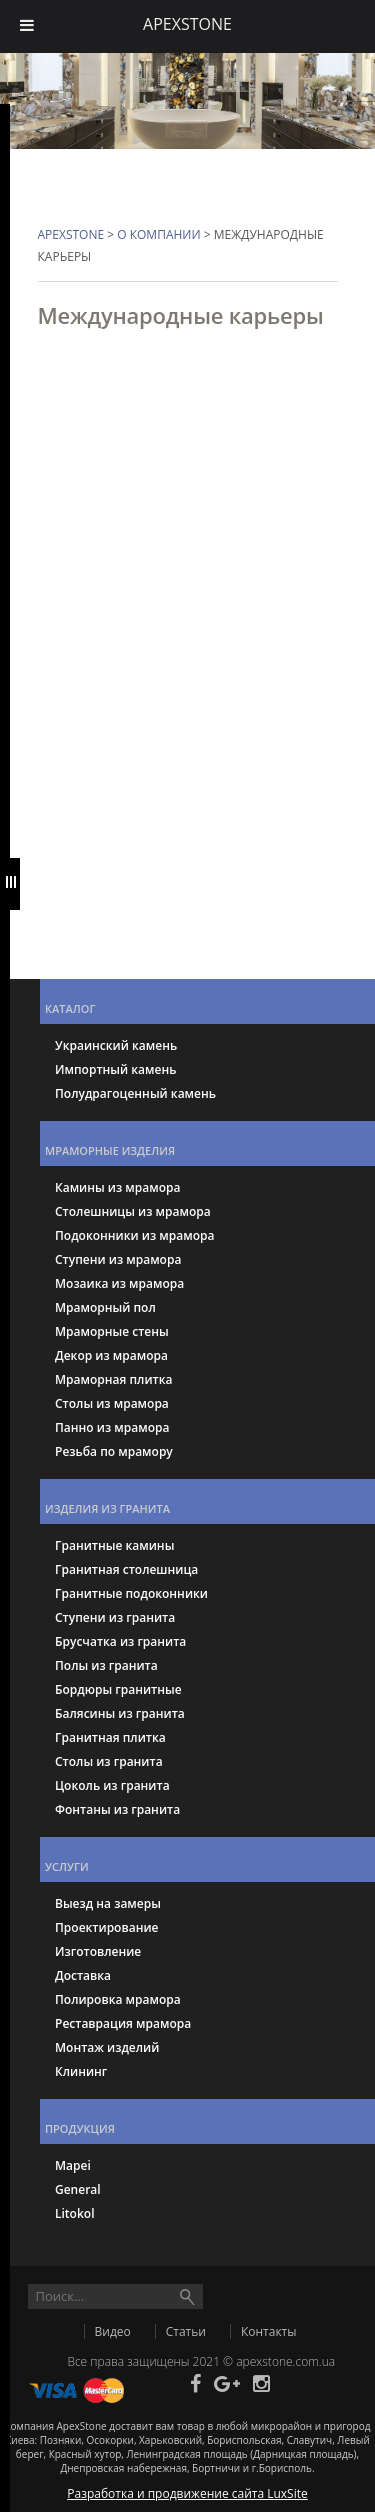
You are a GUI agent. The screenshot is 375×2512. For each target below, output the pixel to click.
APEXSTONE (71, 234)
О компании (158, 234)
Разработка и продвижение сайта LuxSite (187, 2493)
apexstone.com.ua (285, 2361)
